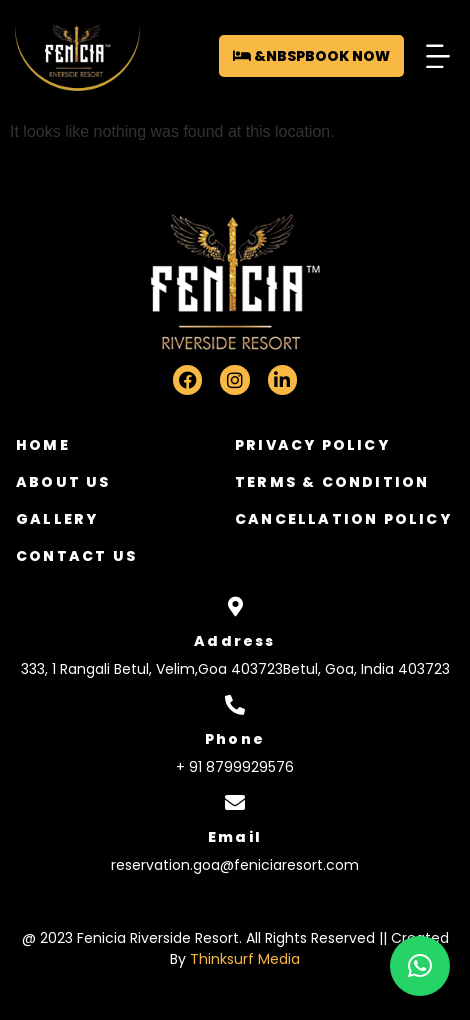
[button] (437, 55)
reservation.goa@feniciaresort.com (235, 865)
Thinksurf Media (245, 959)
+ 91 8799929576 (235, 767)
